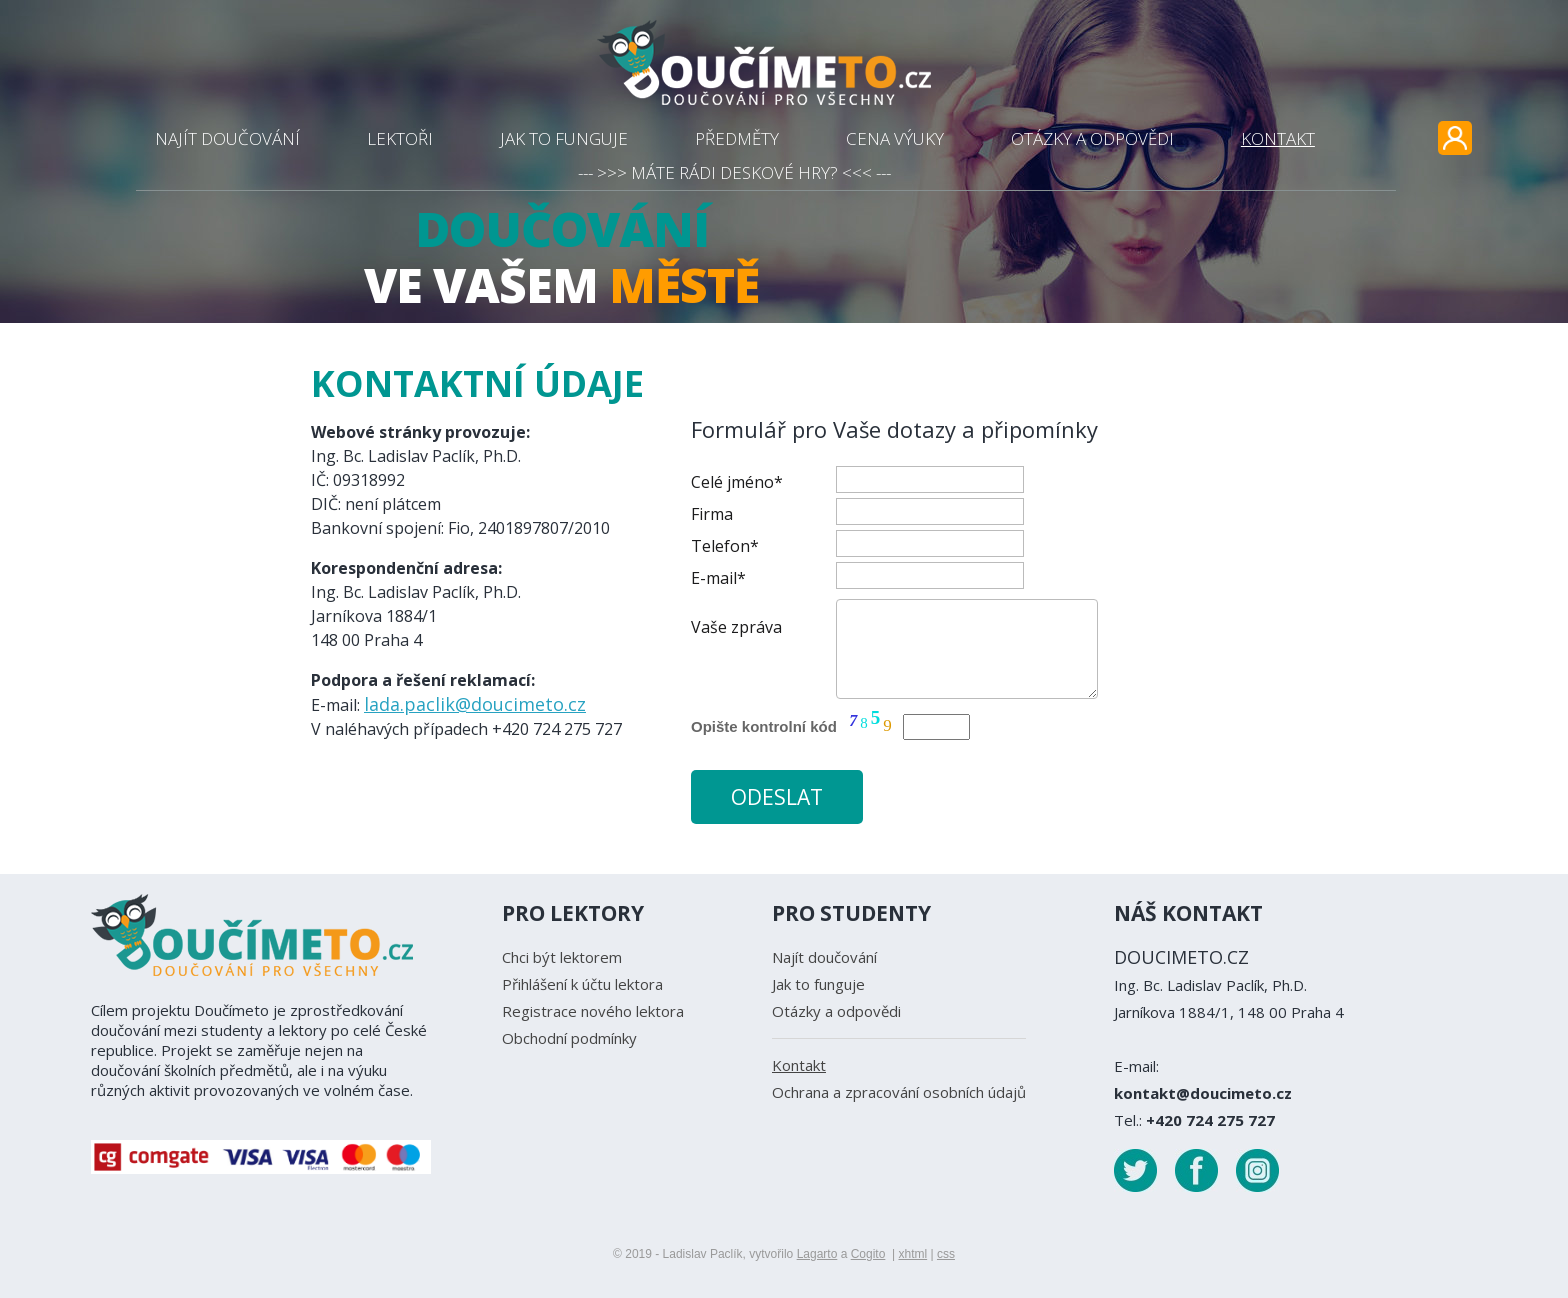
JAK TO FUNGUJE (564, 138)
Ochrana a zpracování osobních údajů (899, 1092)
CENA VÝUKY (895, 138)
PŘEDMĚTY (737, 138)
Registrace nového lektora (593, 1011)
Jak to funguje (818, 984)
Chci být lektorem (562, 957)
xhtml (912, 1254)
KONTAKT (1278, 138)
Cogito (868, 1254)
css (946, 1254)
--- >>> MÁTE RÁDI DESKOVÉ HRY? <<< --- (734, 172)
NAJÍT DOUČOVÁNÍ (227, 138)
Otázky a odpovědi (836, 1011)
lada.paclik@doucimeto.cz (475, 704)
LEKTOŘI (400, 138)
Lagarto (817, 1254)
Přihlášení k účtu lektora (582, 984)
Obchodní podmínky (569, 1038)
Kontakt (799, 1065)
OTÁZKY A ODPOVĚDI (1092, 138)
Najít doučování (824, 957)
